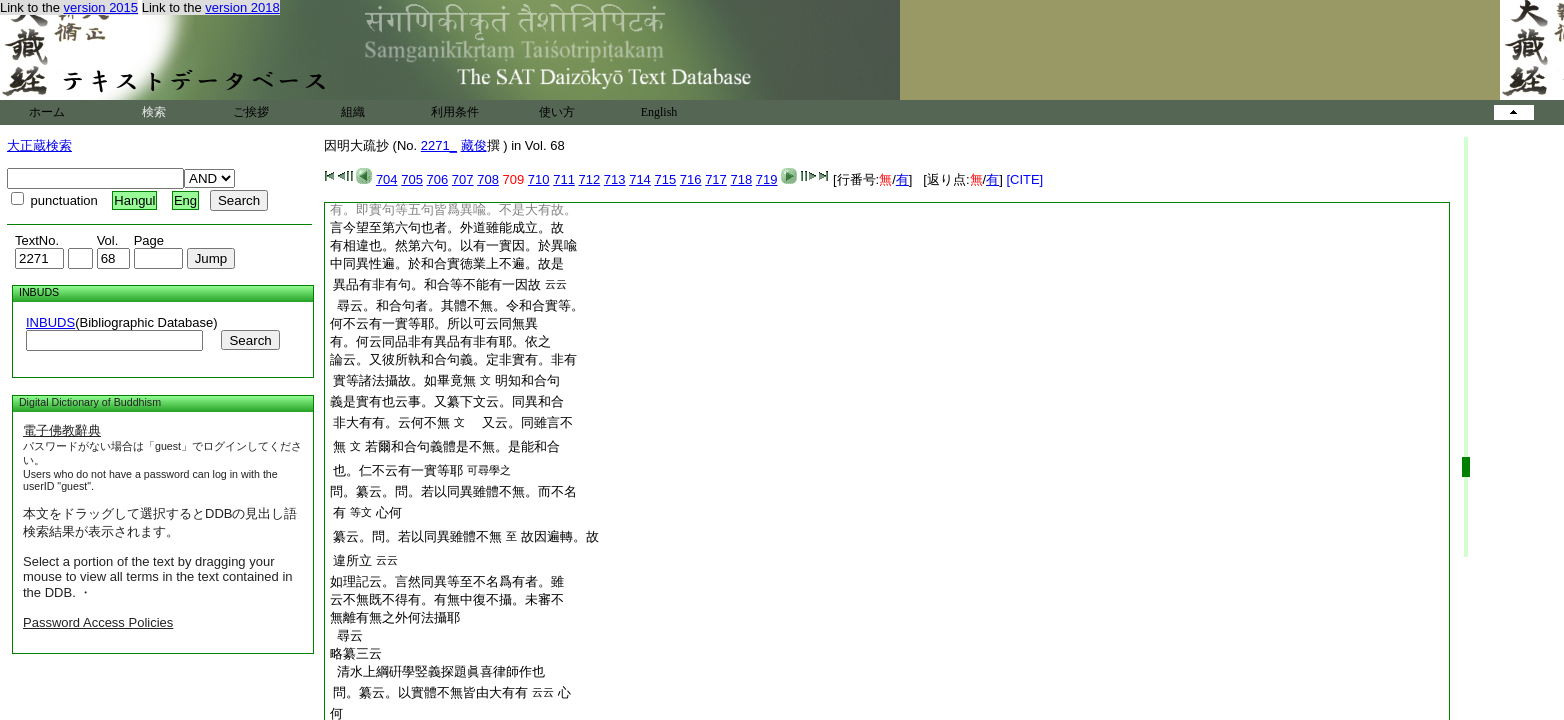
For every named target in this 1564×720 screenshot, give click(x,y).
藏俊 (474, 145)
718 (741, 179)
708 (488, 179)
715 (665, 179)
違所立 (352, 560)
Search (250, 340)
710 (539, 179)
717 (716, 179)
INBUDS (50, 322)
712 (590, 179)
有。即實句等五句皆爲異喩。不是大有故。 (453, 209)
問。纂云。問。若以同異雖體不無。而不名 (453, 491)
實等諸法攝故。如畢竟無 (404, 380)
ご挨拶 (251, 112)
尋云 (346, 635)
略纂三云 (356, 653)
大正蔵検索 (39, 145)
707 (463, 179)
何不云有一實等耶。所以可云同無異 (434, 323)
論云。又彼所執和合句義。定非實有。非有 (453, 359)
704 (387, 179)
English (659, 112)
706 (438, 179)
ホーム (47, 112)
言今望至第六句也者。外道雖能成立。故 (447, 227)
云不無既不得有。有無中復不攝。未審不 (447, 599)
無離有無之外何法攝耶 (395, 617)
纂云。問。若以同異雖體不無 (417, 536)
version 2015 (101, 7)
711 (564, 179)
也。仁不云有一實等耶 (398, 470)
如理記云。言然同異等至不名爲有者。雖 (447, 581)
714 (640, 179)
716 (691, 179)
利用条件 (455, 112)
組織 (353, 112)
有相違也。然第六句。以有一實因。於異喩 (453, 245)
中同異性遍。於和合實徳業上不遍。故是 (447, 263)
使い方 (557, 112)
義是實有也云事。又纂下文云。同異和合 (447, 401)
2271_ (439, 145)
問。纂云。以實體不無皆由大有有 (430, 692)
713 (615, 179)
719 (767, 179)
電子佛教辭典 (62, 430)
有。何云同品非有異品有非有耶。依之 (440, 341)
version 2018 (242, 7)
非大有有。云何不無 (391, 422)
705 (412, 179)
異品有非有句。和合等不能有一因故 (437, 284)
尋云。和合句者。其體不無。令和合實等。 (457, 305)
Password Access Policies (98, 622)
